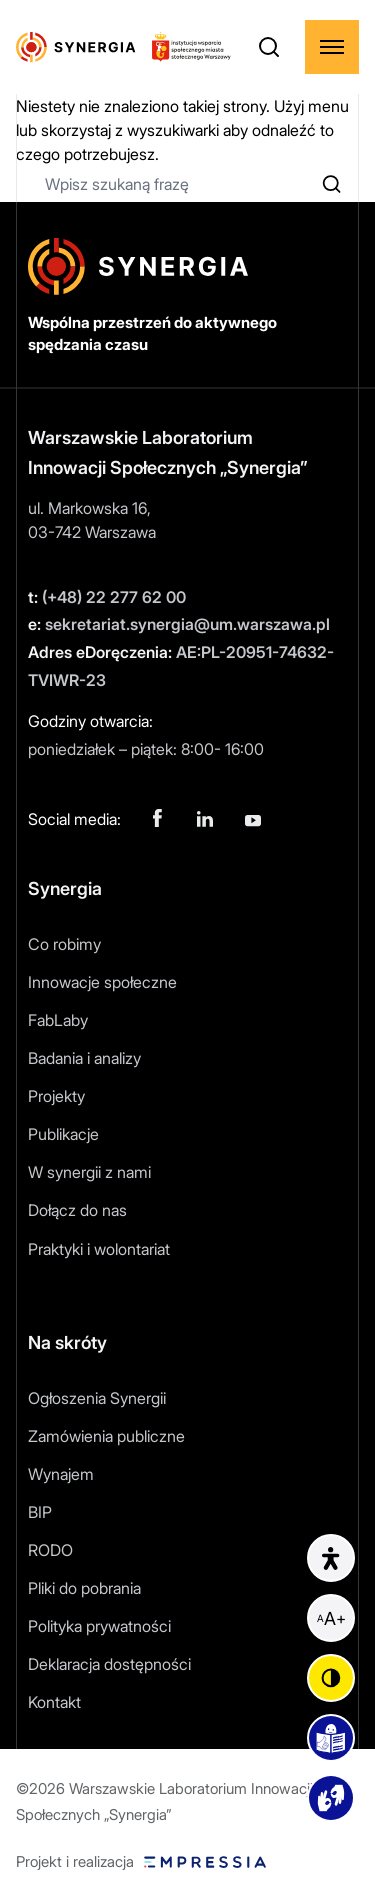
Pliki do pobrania (84, 1588)
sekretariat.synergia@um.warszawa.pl (179, 624)
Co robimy (64, 944)
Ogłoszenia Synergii (97, 1398)
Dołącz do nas (77, 1210)
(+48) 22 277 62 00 (107, 597)
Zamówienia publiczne (106, 1436)
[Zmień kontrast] (331, 1678)
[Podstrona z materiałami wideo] (331, 1798)
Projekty (56, 1096)
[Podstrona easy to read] (331, 1738)
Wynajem (61, 1474)
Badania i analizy (84, 1058)
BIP (40, 1512)
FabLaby (58, 1020)
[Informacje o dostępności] (331, 1558)
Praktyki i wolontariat (99, 1249)
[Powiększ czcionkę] (331, 1618)
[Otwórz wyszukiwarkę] (269, 47)
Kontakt (54, 1702)
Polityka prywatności (99, 1626)
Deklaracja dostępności (109, 1664)
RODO (50, 1550)
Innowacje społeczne (102, 982)
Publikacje (63, 1134)
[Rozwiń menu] (332, 47)
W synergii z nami (89, 1172)
